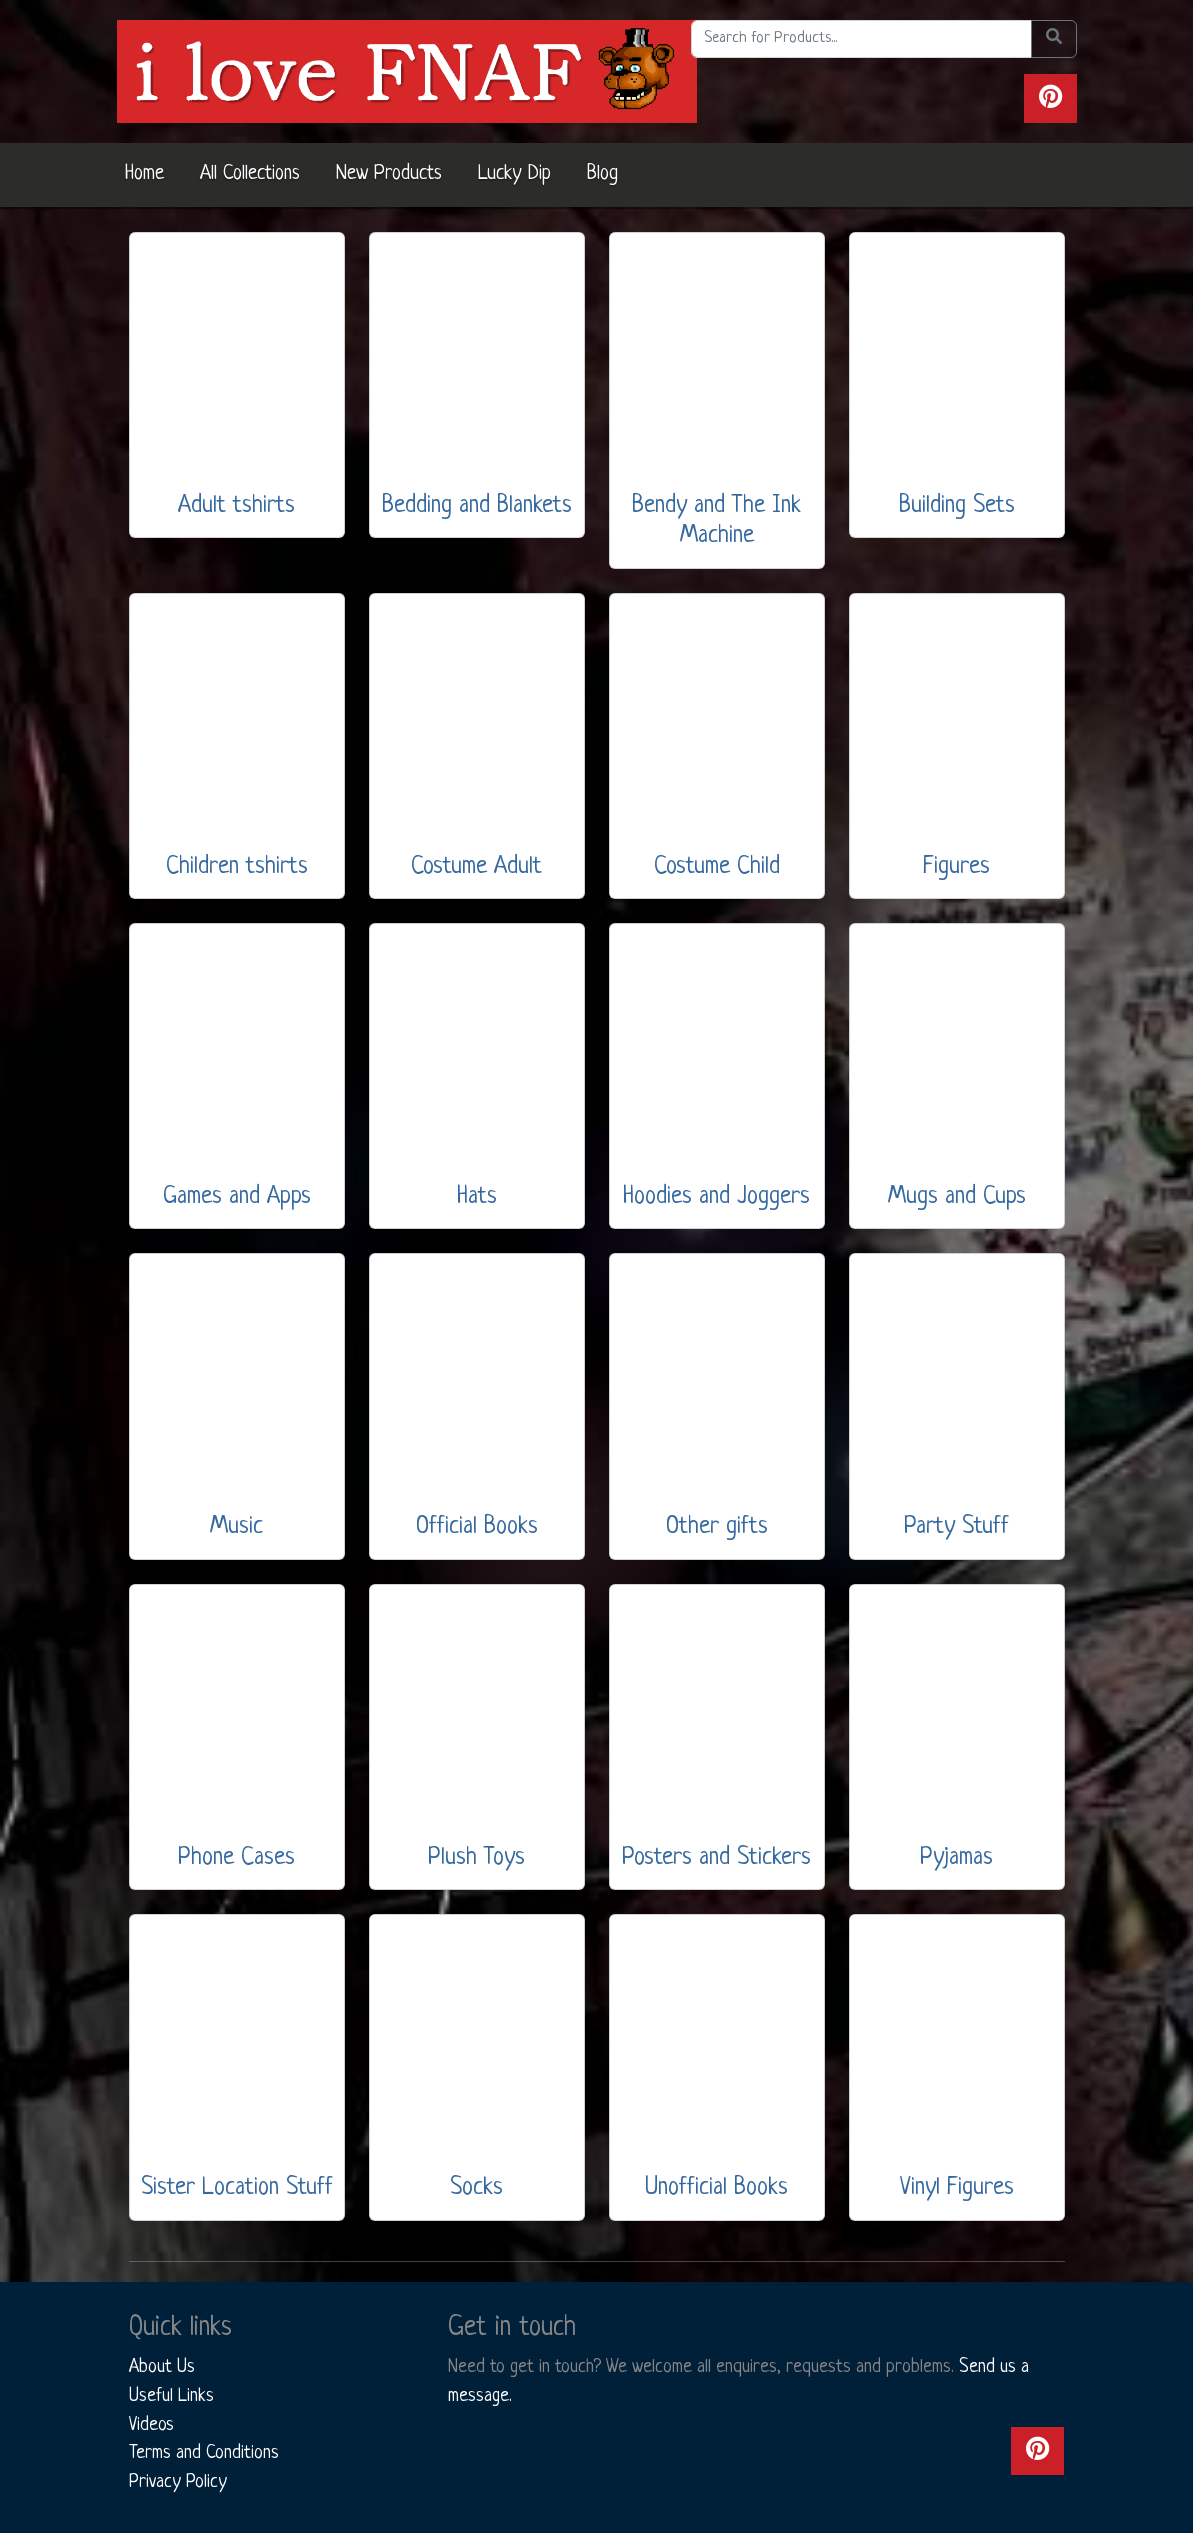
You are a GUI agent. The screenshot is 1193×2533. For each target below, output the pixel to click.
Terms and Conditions (204, 2453)
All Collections (250, 174)
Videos (151, 2425)
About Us (162, 2367)
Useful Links (171, 2396)
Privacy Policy (178, 2482)
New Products (389, 174)
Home (144, 174)
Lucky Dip (514, 174)
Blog (602, 174)
